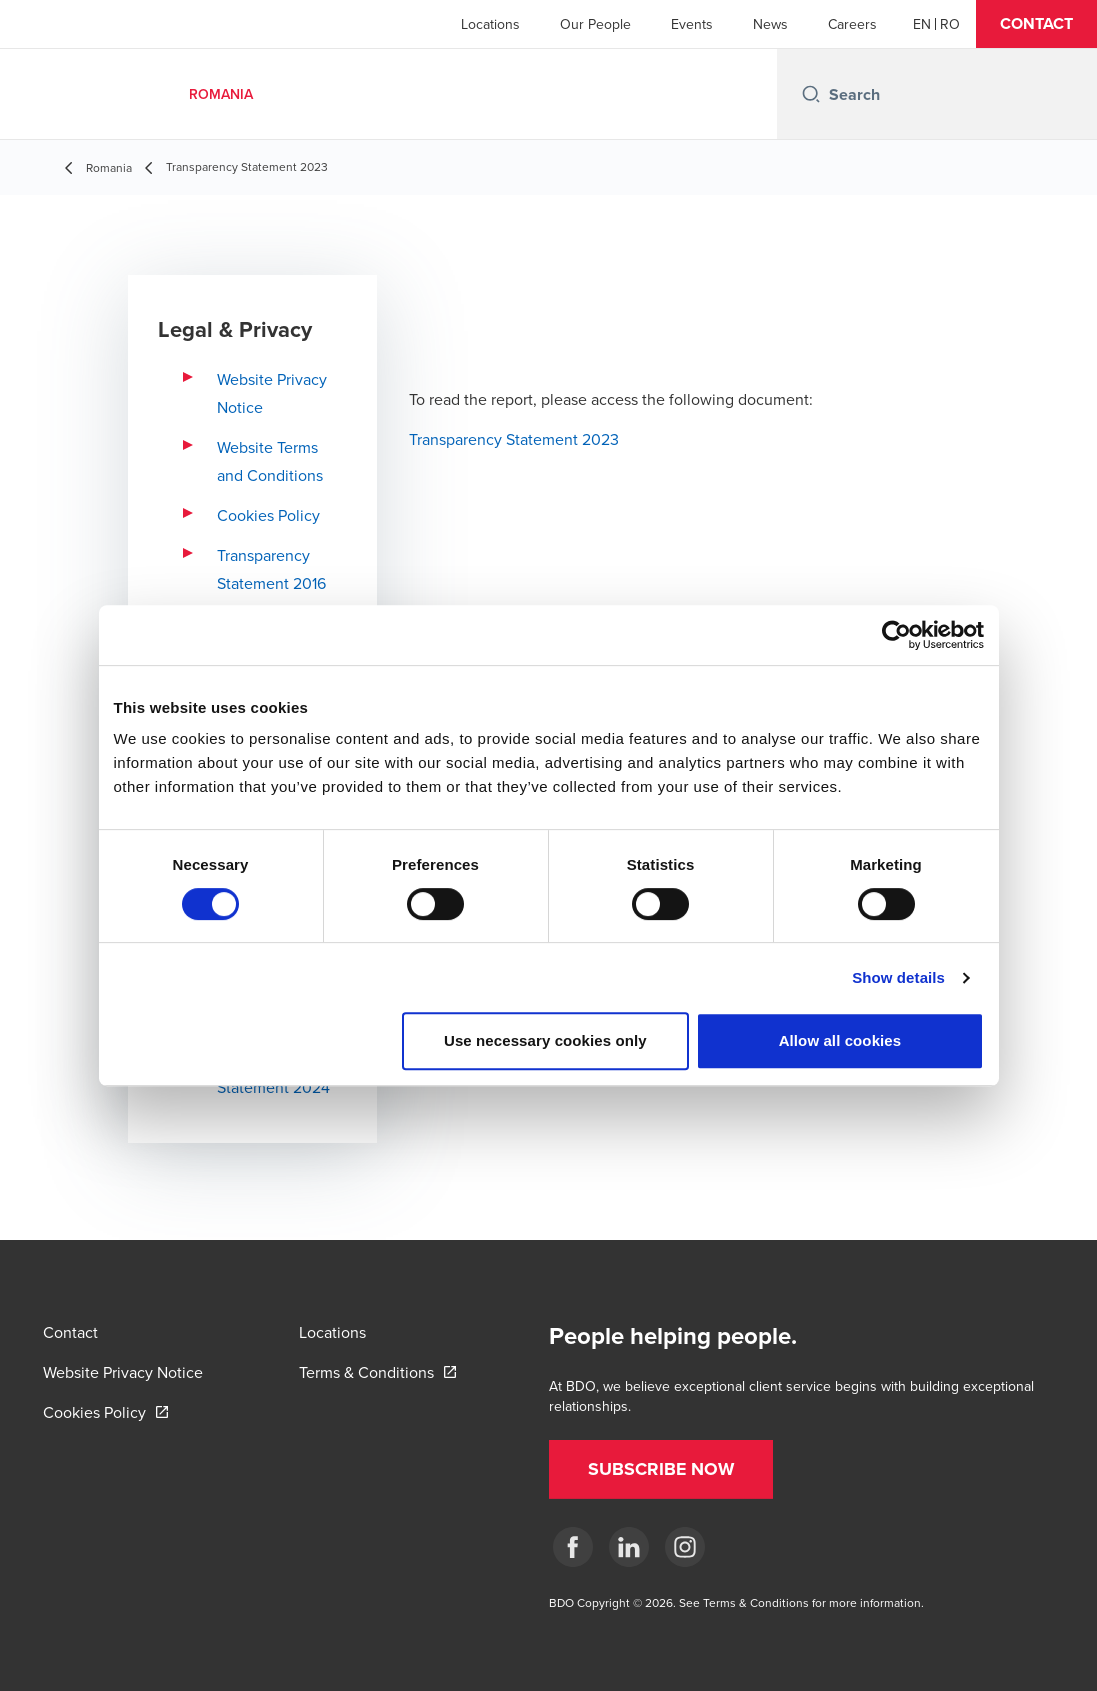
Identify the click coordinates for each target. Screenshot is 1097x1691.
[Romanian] (950, 24)
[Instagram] (685, 1547)
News (770, 24)
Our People (595, 24)
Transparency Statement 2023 (514, 439)
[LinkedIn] (629, 1547)
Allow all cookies (840, 1040)
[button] (1036, 24)
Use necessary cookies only (545, 1040)
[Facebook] (573, 1547)
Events (692, 24)
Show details (898, 977)
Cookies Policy (268, 515)
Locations (490, 24)
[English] (922, 24)
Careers (852, 24)
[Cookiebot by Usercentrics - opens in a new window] (896, 635)
